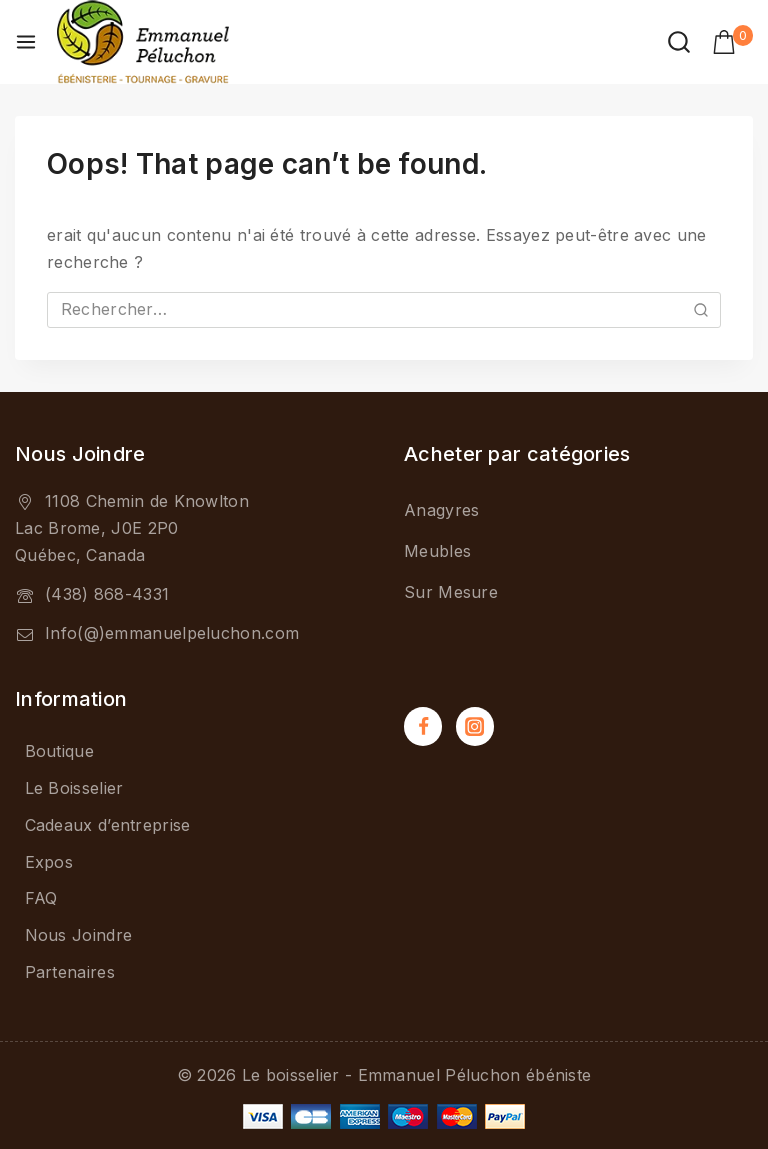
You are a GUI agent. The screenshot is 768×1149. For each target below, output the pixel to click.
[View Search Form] (679, 42)
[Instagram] (475, 726)
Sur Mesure (451, 593)
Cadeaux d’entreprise (108, 825)
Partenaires (70, 972)
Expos (49, 862)
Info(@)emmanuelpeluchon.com (172, 633)
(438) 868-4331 (107, 594)
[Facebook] (423, 726)
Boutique (59, 751)
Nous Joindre (79, 935)
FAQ (41, 898)
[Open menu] (26, 42)
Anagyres (441, 511)
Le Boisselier (74, 788)
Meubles (437, 552)
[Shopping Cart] (732, 42)
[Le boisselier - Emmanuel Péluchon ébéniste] (143, 42)
